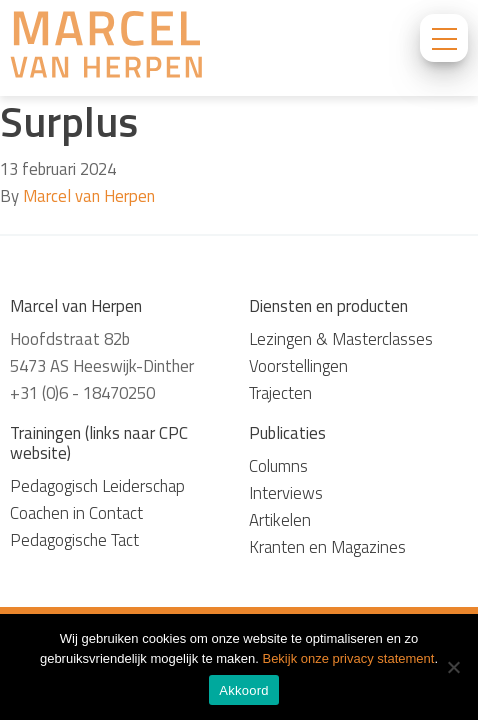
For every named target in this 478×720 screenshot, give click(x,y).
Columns (278, 466)
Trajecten (280, 393)
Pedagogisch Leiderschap (97, 486)
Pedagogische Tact (74, 540)
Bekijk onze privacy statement (348, 658)
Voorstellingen (298, 366)
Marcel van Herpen (89, 196)
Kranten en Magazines (327, 547)
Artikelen (280, 520)
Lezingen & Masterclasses (341, 339)
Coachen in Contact (76, 513)
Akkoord (243, 690)
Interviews (286, 493)
